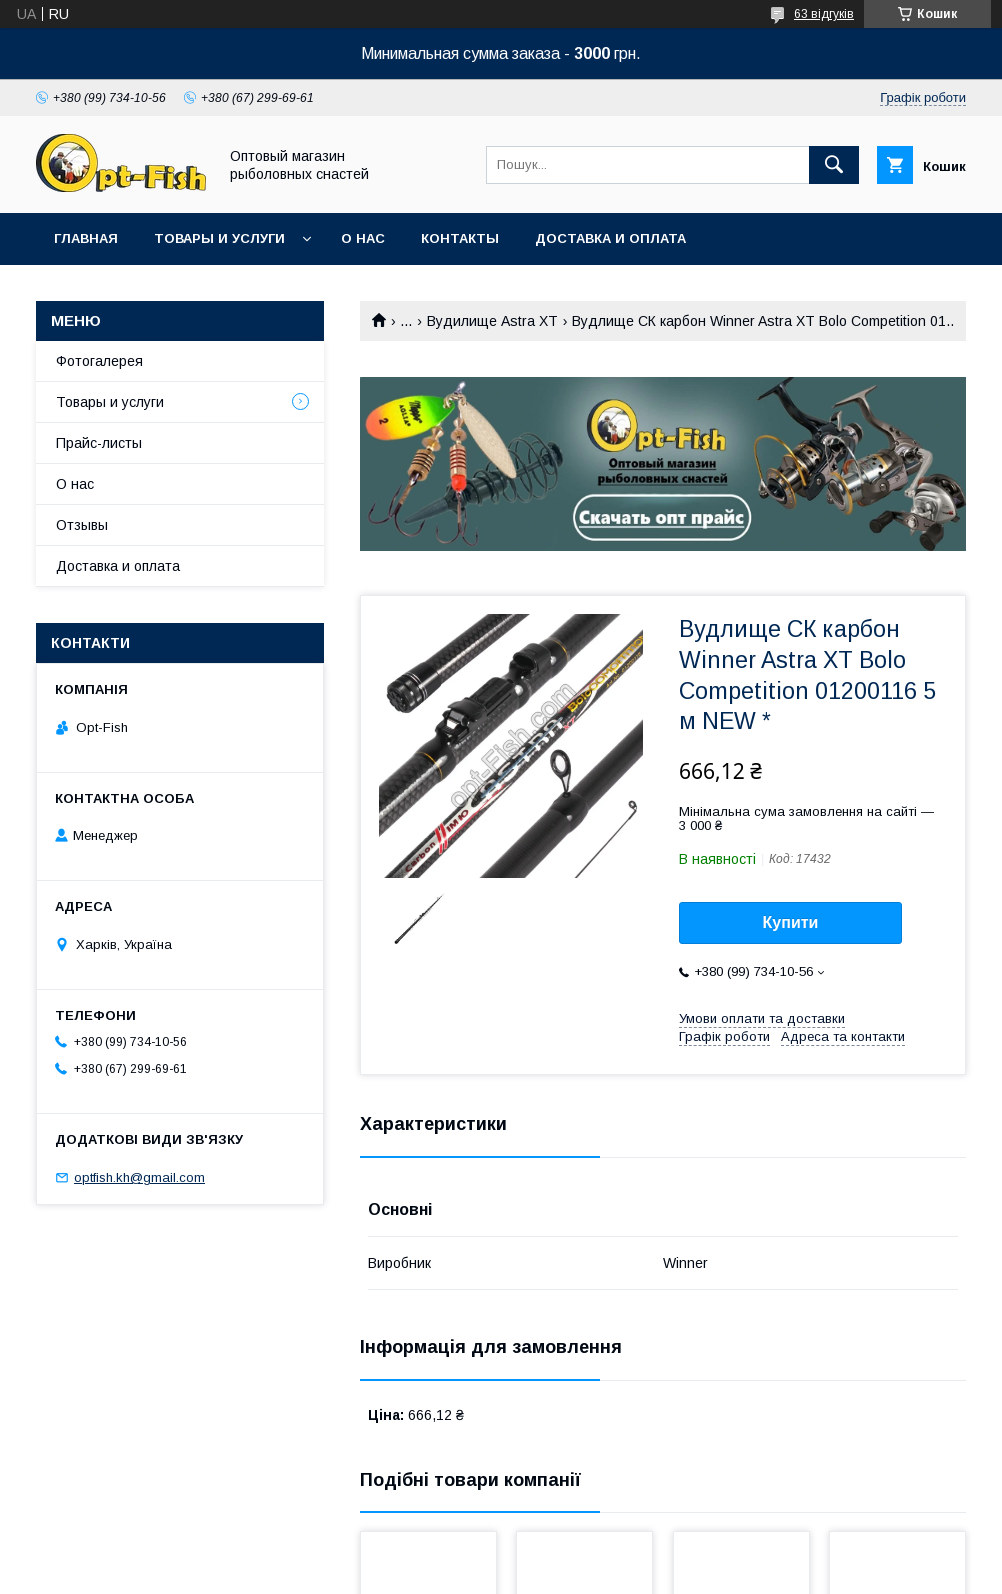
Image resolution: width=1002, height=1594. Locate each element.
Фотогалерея (99, 361)
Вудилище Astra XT (492, 321)
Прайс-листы (99, 443)
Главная (86, 238)
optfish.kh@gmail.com (139, 1177)
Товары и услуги (219, 238)
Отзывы (82, 525)
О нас (363, 238)
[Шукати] (834, 165)
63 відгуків (824, 14)
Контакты (460, 238)
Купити (791, 922)
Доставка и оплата (610, 238)
